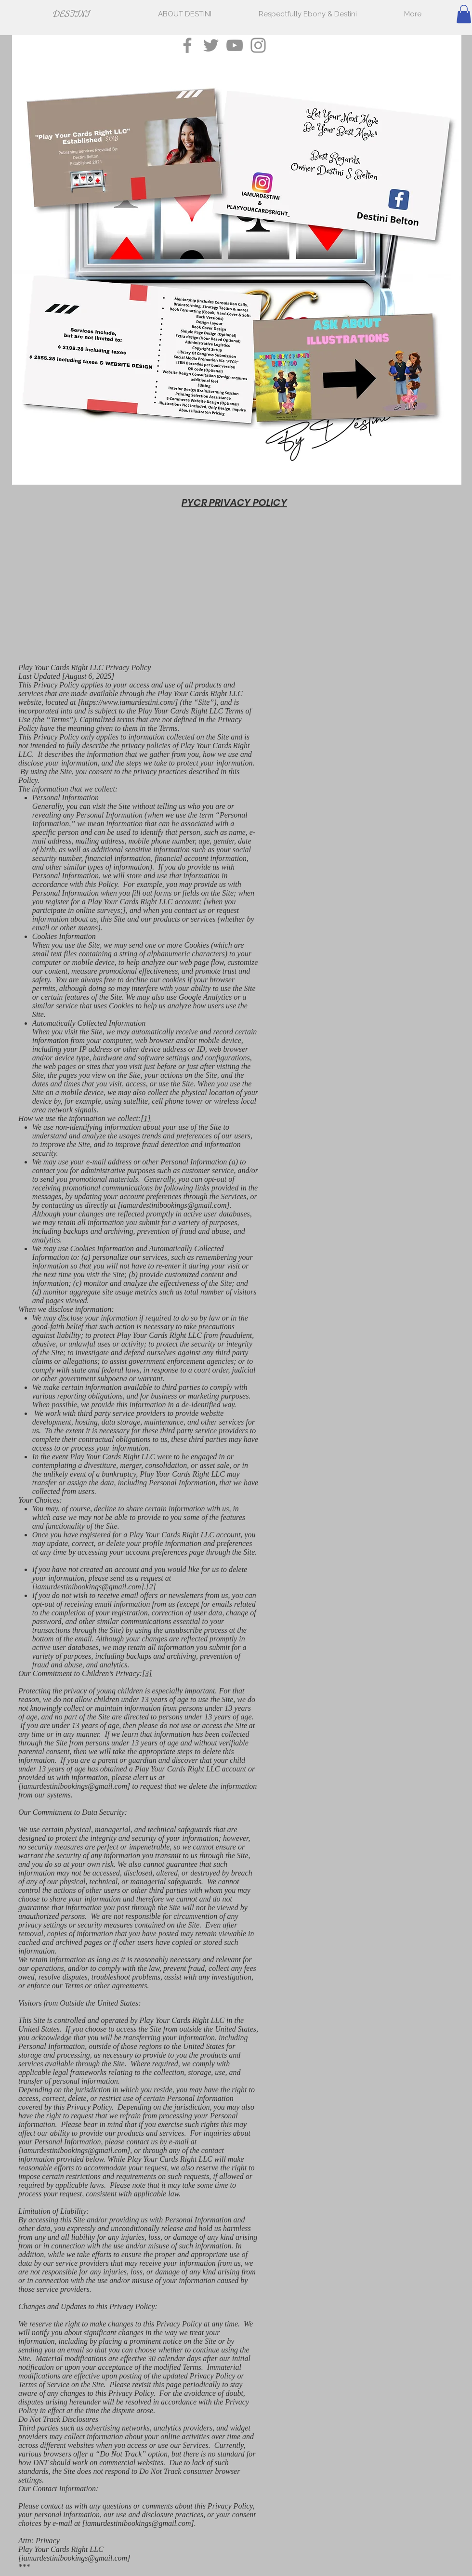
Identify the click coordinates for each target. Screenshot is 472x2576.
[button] (464, 14)
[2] (151, 1587)
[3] (147, 1673)
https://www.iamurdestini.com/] (129, 702)
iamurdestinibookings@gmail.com (174, 1205)
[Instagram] (258, 45)
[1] (145, 1118)
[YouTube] (234, 45)
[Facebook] (187, 45)
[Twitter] (211, 45)
